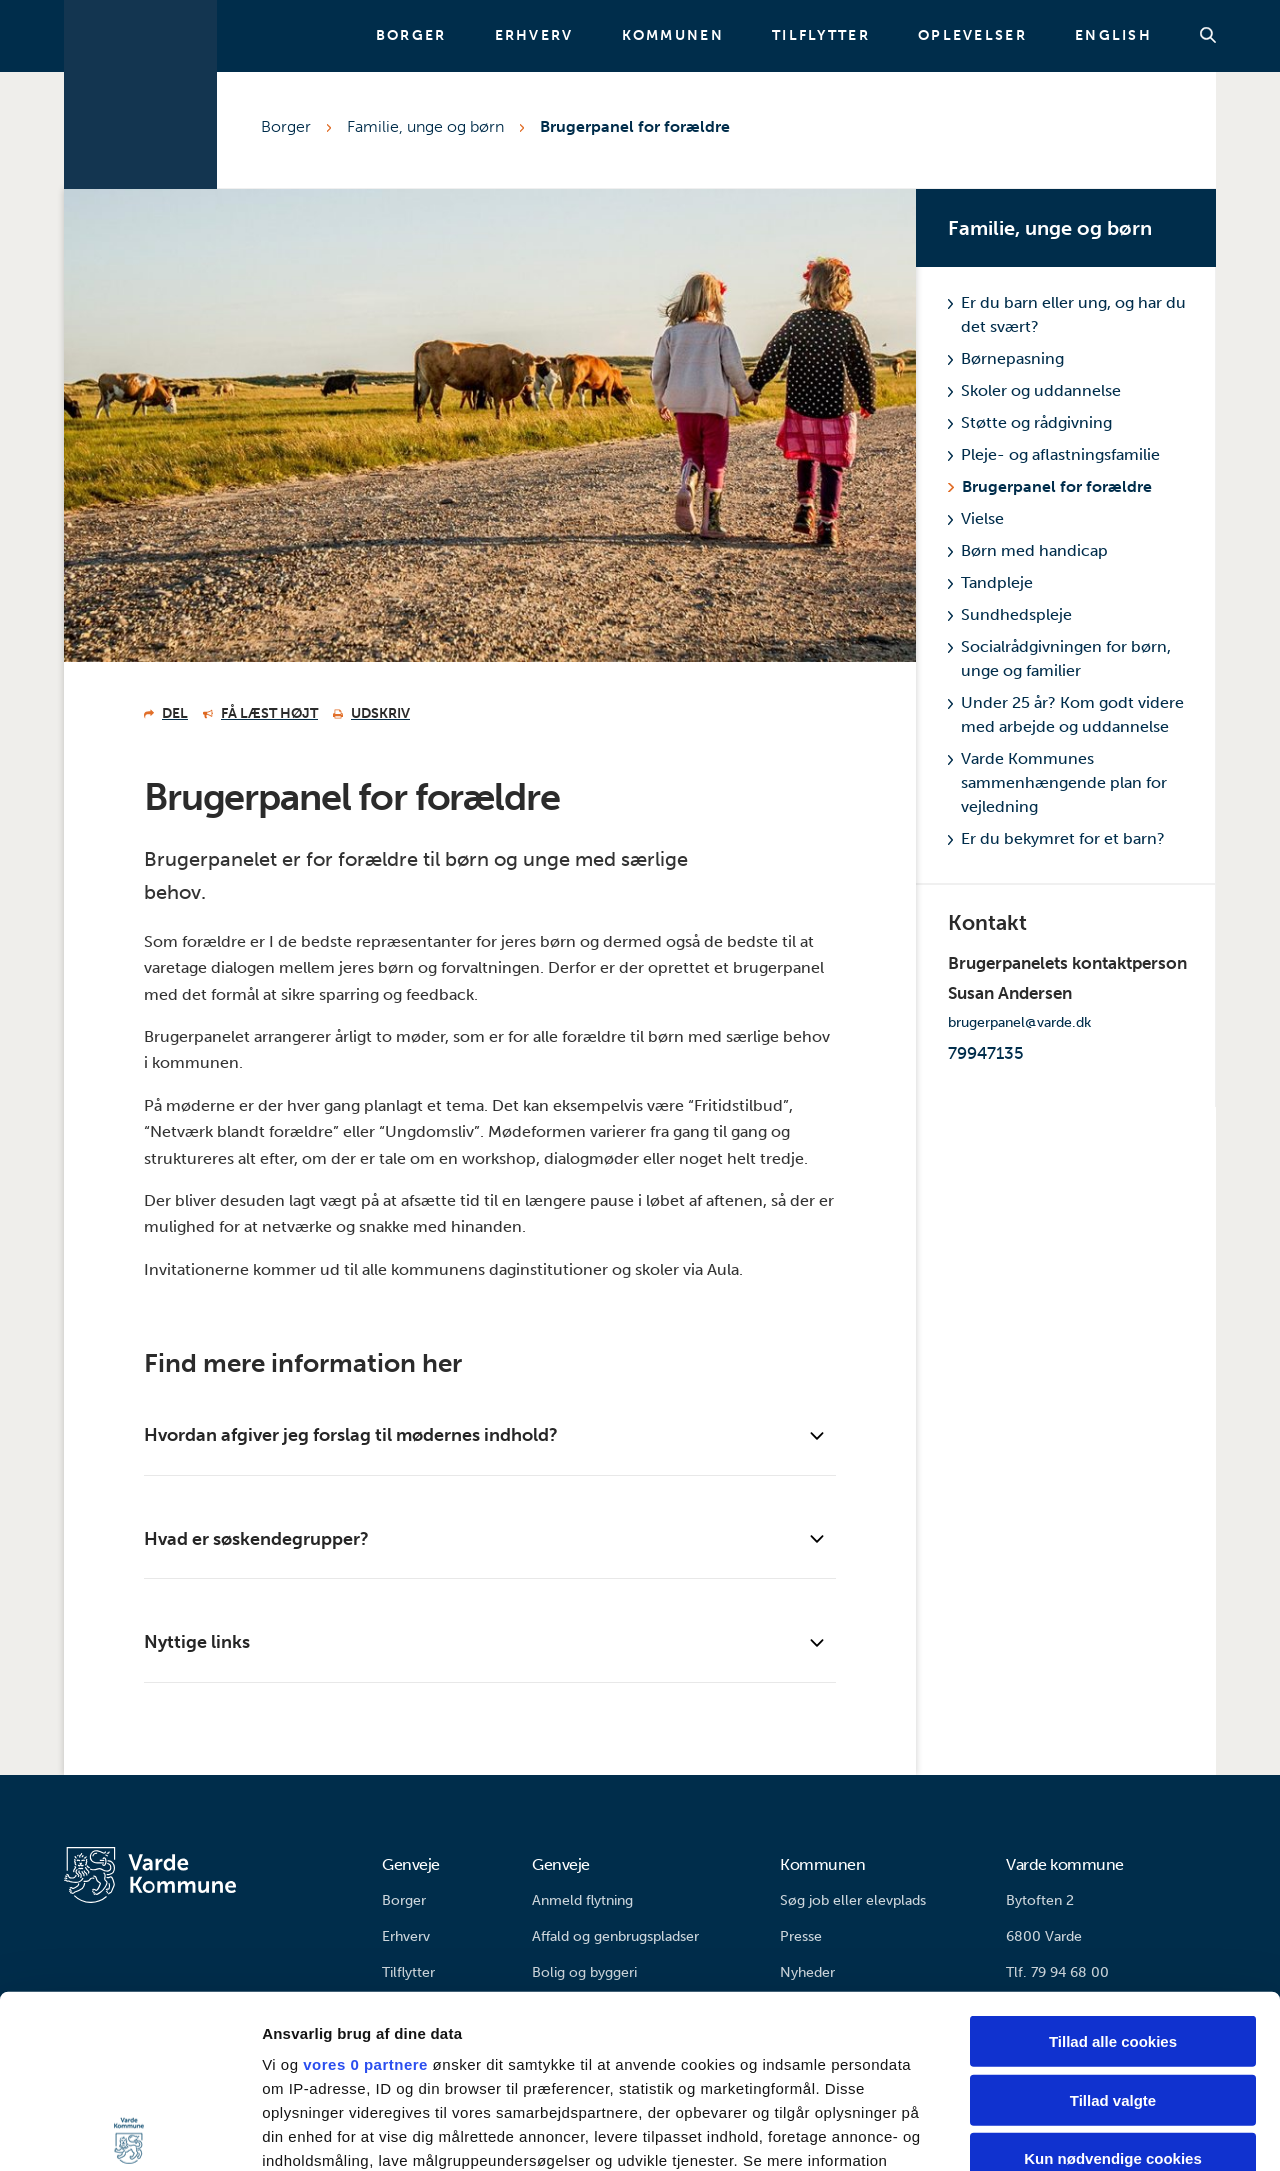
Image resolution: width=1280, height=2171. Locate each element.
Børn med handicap (1028, 550)
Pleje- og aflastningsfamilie (1054, 454)
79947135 (986, 1053)
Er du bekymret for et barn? (1056, 838)
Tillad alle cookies (1113, 1862)
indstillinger (354, 2005)
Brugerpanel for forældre (635, 126)
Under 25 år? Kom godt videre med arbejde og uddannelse (1066, 714)
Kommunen (673, 36)
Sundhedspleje (1010, 614)
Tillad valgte (1113, 1920)
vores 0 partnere (365, 1885)
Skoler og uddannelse (1034, 390)
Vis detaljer (1039, 2131)
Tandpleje (990, 582)
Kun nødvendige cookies (1113, 1979)
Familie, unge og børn (425, 126)
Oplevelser (972, 36)
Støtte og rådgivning (1030, 422)
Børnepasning (1006, 358)
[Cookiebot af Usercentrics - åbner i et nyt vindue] (129, 2132)
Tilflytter (821, 36)
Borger (411, 36)
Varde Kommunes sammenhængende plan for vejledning (1057, 782)
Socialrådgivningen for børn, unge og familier (1059, 658)
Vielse (976, 518)
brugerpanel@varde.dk (1019, 1022)
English (1113, 36)
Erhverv (534, 36)
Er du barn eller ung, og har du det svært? (1067, 314)
